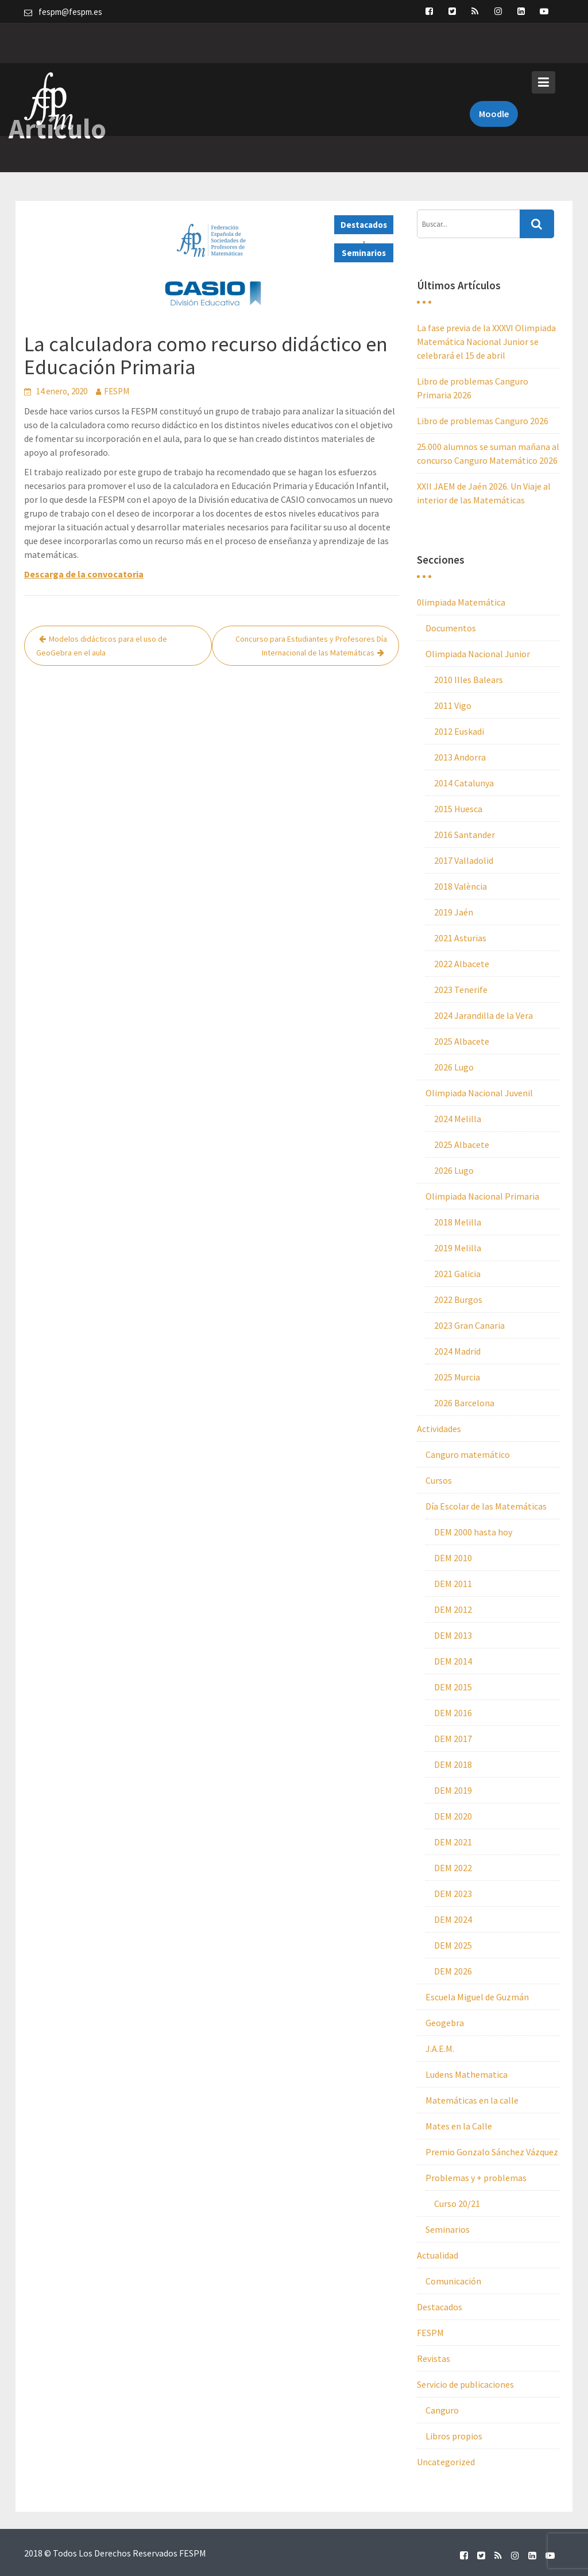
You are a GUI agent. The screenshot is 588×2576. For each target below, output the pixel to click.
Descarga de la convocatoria (84, 574)
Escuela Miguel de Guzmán (477, 1997)
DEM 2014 (453, 1661)
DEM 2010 (453, 1558)
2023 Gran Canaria (469, 1325)
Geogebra (444, 2022)
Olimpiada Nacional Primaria (482, 1196)
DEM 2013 (453, 1635)
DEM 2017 (453, 1738)
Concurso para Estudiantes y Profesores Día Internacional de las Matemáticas (311, 646)
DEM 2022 (453, 1867)
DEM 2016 (453, 1712)
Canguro (442, 2410)
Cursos (438, 1480)
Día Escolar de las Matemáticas (486, 1506)
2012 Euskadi (459, 731)
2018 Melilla (457, 1222)
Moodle (494, 73)
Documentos (450, 628)
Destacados (364, 224)
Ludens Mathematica (466, 2074)
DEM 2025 (453, 1945)
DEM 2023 (453, 1893)
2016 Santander (464, 834)
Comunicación (453, 2281)
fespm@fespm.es (70, 11)
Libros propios (453, 2436)
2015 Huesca (458, 808)
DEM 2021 (453, 1842)
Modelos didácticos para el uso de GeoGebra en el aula (101, 646)
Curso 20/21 (457, 2203)
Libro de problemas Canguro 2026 (482, 420)
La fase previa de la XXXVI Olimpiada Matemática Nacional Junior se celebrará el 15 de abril (486, 341)
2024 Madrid (457, 1351)
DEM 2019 (453, 1790)
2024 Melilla (457, 1118)
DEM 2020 (453, 1816)
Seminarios (364, 252)
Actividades (439, 1428)
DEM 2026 (453, 1971)
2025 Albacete (461, 1041)
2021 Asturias (460, 938)
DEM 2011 (453, 1583)
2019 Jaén (453, 912)
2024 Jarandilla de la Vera (483, 1015)
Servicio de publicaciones (465, 2384)
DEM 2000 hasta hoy (473, 1532)
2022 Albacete (461, 963)
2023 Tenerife (461, 989)
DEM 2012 (453, 1609)
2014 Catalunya (464, 783)
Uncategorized (446, 2462)
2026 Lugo (454, 1067)
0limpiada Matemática (461, 602)
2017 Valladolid (463, 860)
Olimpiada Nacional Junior (477, 653)
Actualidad (437, 2255)
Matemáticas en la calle (472, 2100)
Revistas (433, 2358)
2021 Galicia (457, 1273)
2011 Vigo (452, 705)
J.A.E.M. (439, 2048)
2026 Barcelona (464, 1403)
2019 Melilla (457, 1248)
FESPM (116, 391)
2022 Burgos (458, 1299)
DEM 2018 (453, 1764)
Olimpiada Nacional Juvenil (479, 1093)
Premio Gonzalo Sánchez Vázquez (491, 2152)
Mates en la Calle (458, 2126)
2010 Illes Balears (468, 679)
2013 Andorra (460, 757)
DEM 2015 (453, 1687)
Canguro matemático (467, 1454)
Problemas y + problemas (476, 2177)
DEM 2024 (453, 1919)
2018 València (460, 886)
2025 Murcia (457, 1377)
